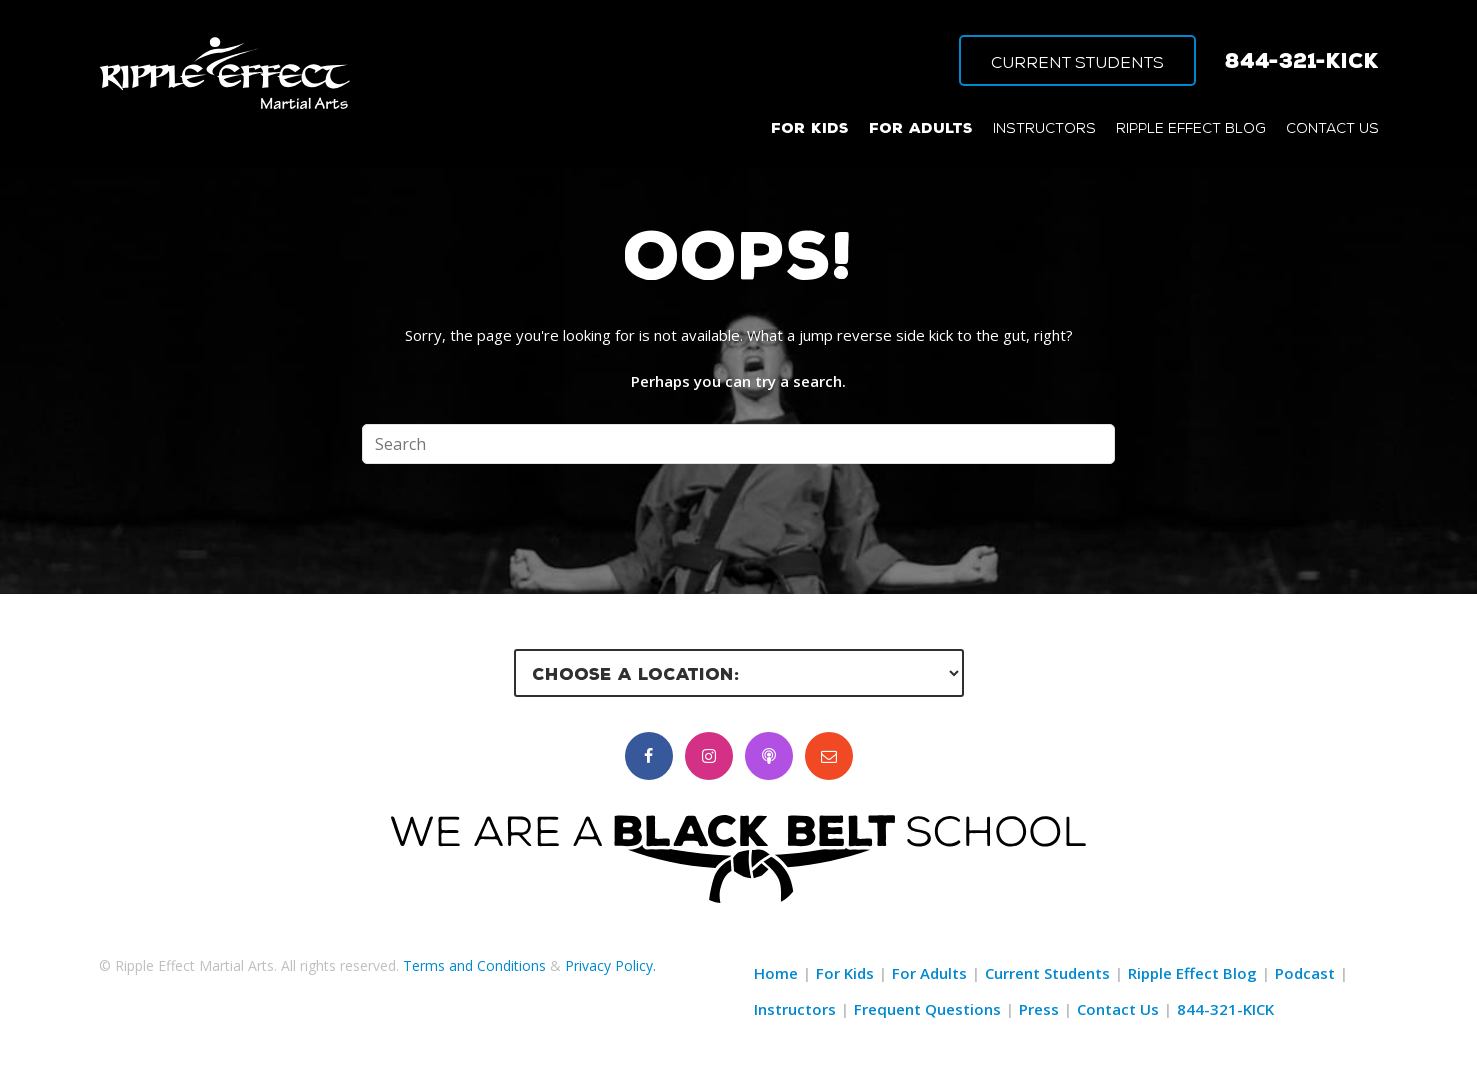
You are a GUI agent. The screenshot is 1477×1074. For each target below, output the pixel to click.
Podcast (1305, 973)
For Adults (929, 973)
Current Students (1047, 973)
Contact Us (1118, 1009)
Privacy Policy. (610, 965)
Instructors (795, 1009)
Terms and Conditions (474, 965)
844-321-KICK (1302, 60)
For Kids (845, 973)
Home (776, 973)
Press (1039, 1009)
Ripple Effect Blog (1192, 973)
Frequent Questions (927, 1009)
